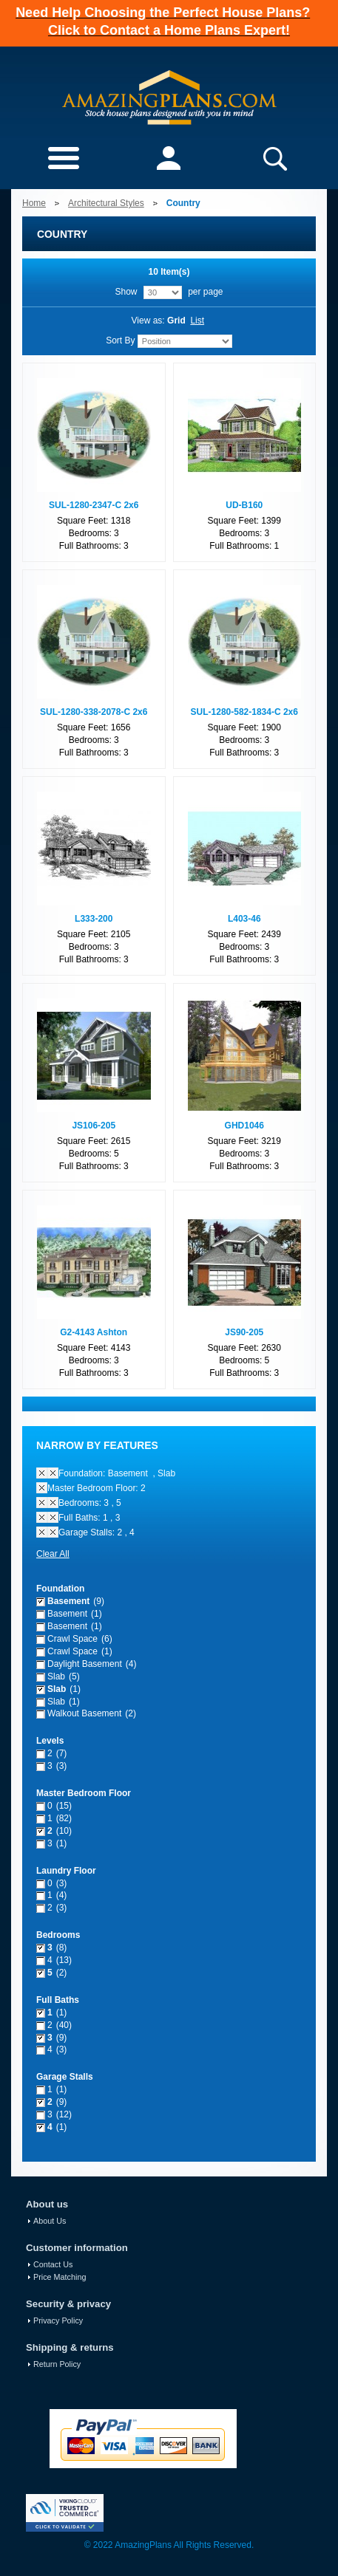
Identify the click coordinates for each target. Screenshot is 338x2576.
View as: (148, 320)
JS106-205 (93, 1125)
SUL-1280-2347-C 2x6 (93, 505)
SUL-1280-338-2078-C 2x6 (93, 712)
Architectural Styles (106, 203)
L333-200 (93, 919)
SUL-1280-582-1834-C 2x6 (244, 712)
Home (34, 203)
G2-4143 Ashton (93, 1332)
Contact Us (52, 2264)
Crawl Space (72, 1639)
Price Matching (59, 2276)
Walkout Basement (84, 1713)
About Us (49, 2220)
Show (126, 292)
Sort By (120, 340)
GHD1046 (244, 1125)
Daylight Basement (84, 1664)
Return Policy (57, 2364)
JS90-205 (244, 1332)
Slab (56, 1676)
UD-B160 (244, 505)
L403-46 (244, 919)
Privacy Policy (58, 2320)
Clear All (53, 1554)
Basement (68, 1601)
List (197, 320)
